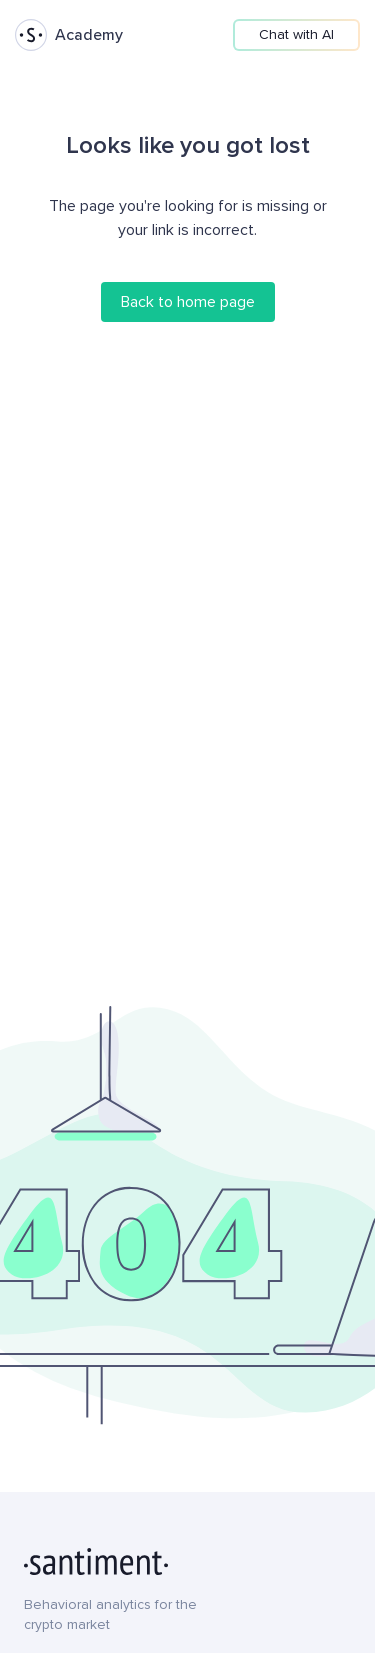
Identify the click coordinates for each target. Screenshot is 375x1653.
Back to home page (188, 302)
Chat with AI (296, 34)
